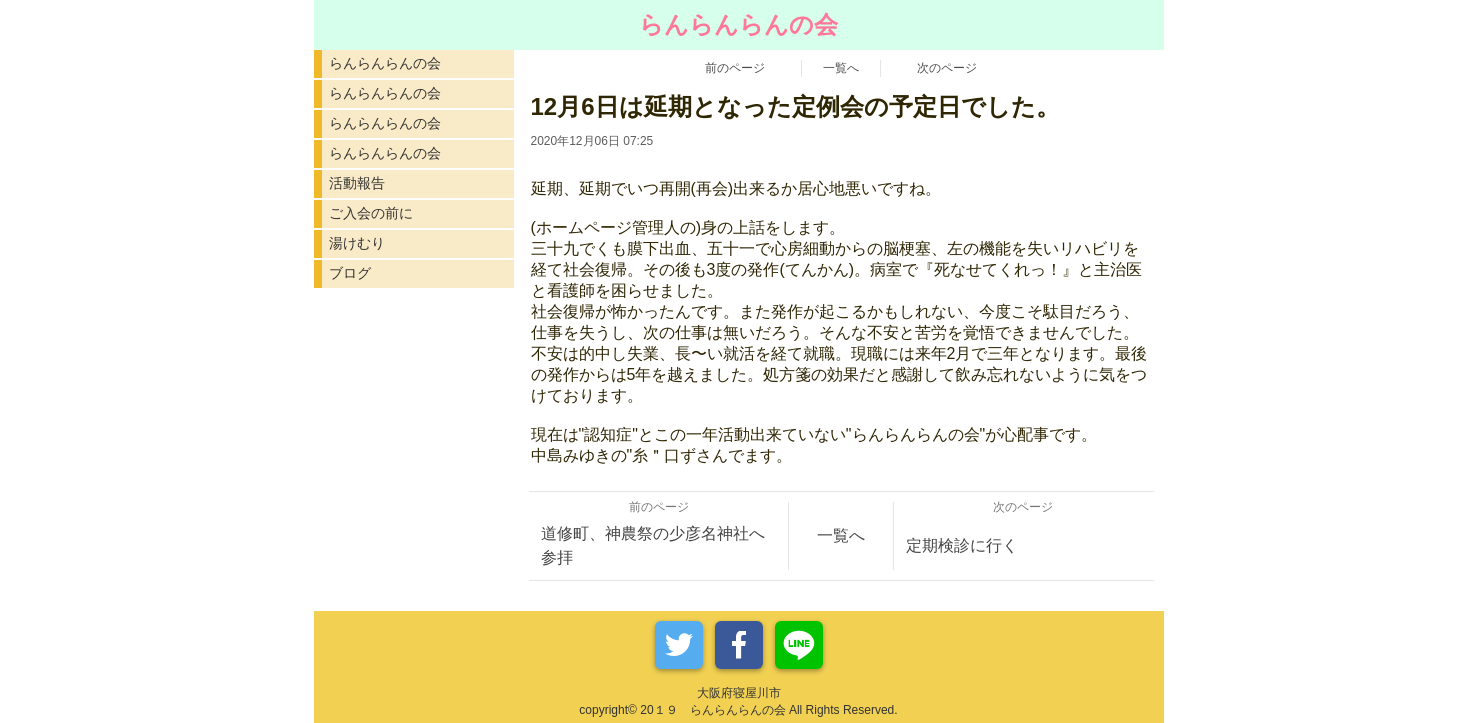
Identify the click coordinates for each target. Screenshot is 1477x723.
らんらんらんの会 (385, 63)
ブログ (350, 273)
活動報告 (357, 183)
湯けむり (357, 243)
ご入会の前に (371, 213)
